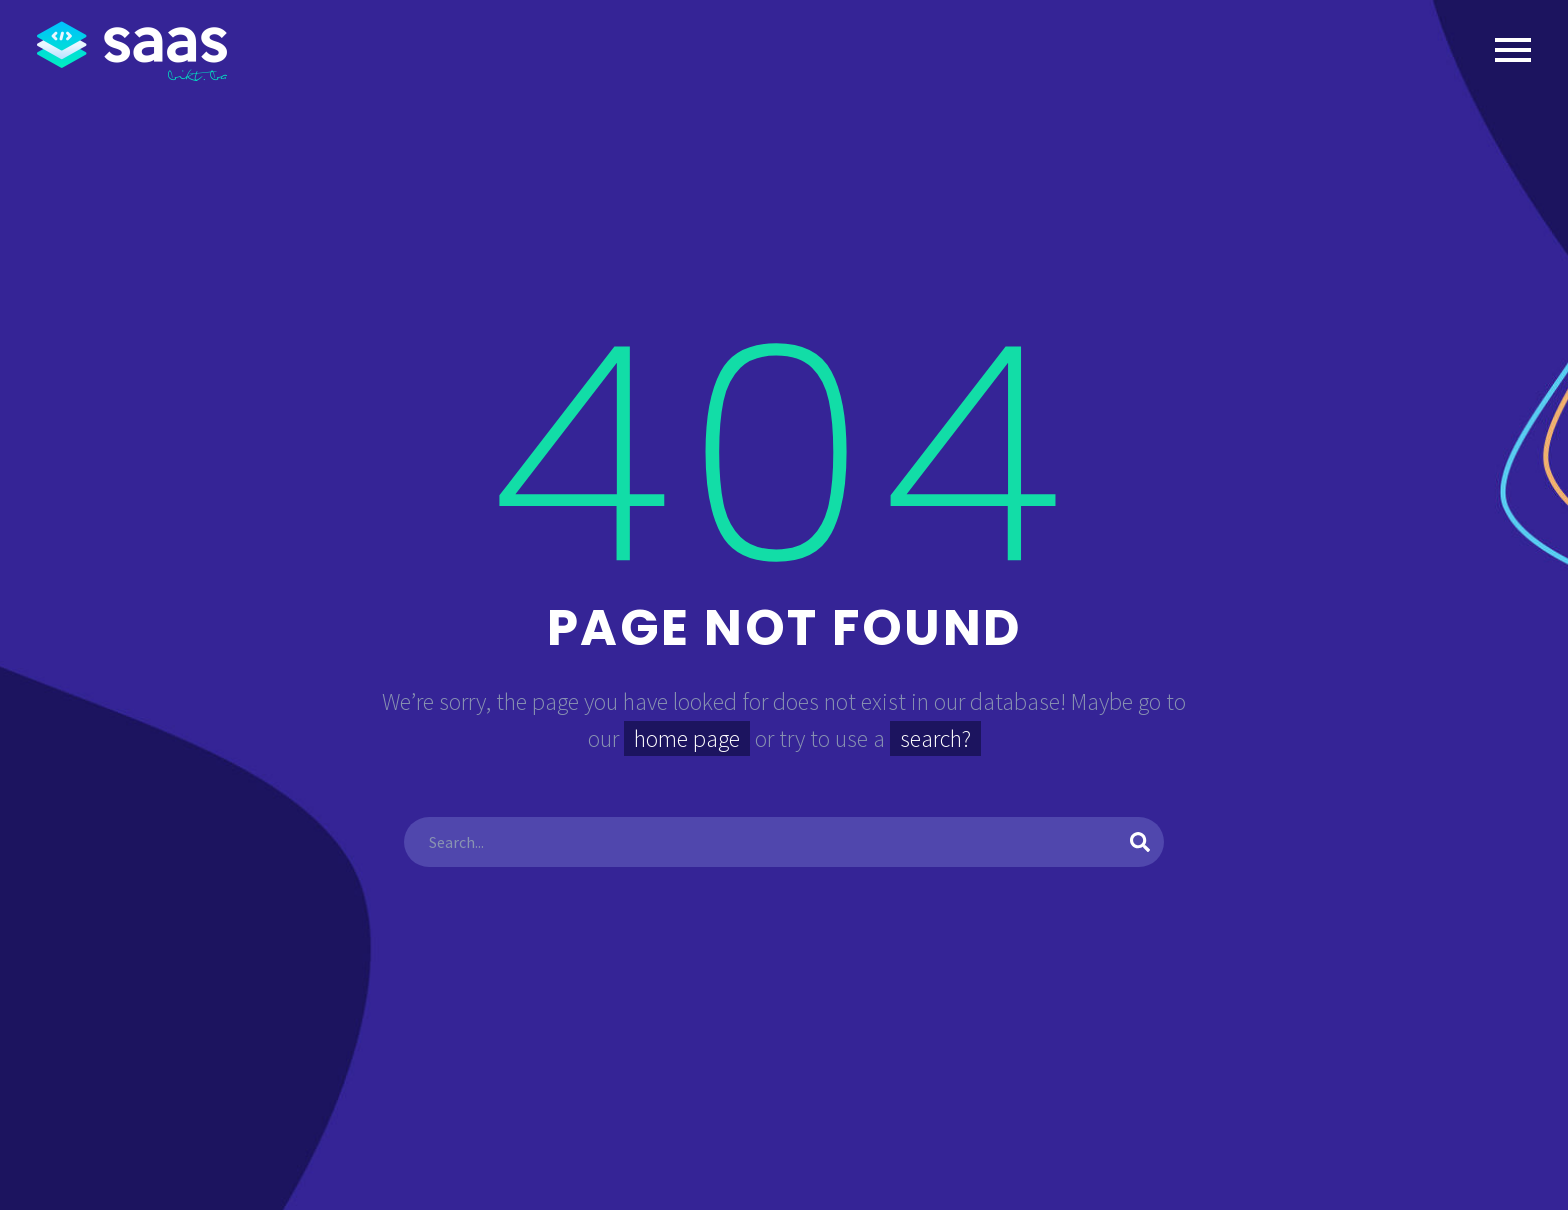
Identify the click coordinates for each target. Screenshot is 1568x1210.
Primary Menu (1513, 50)
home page (687, 738)
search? (935, 738)
